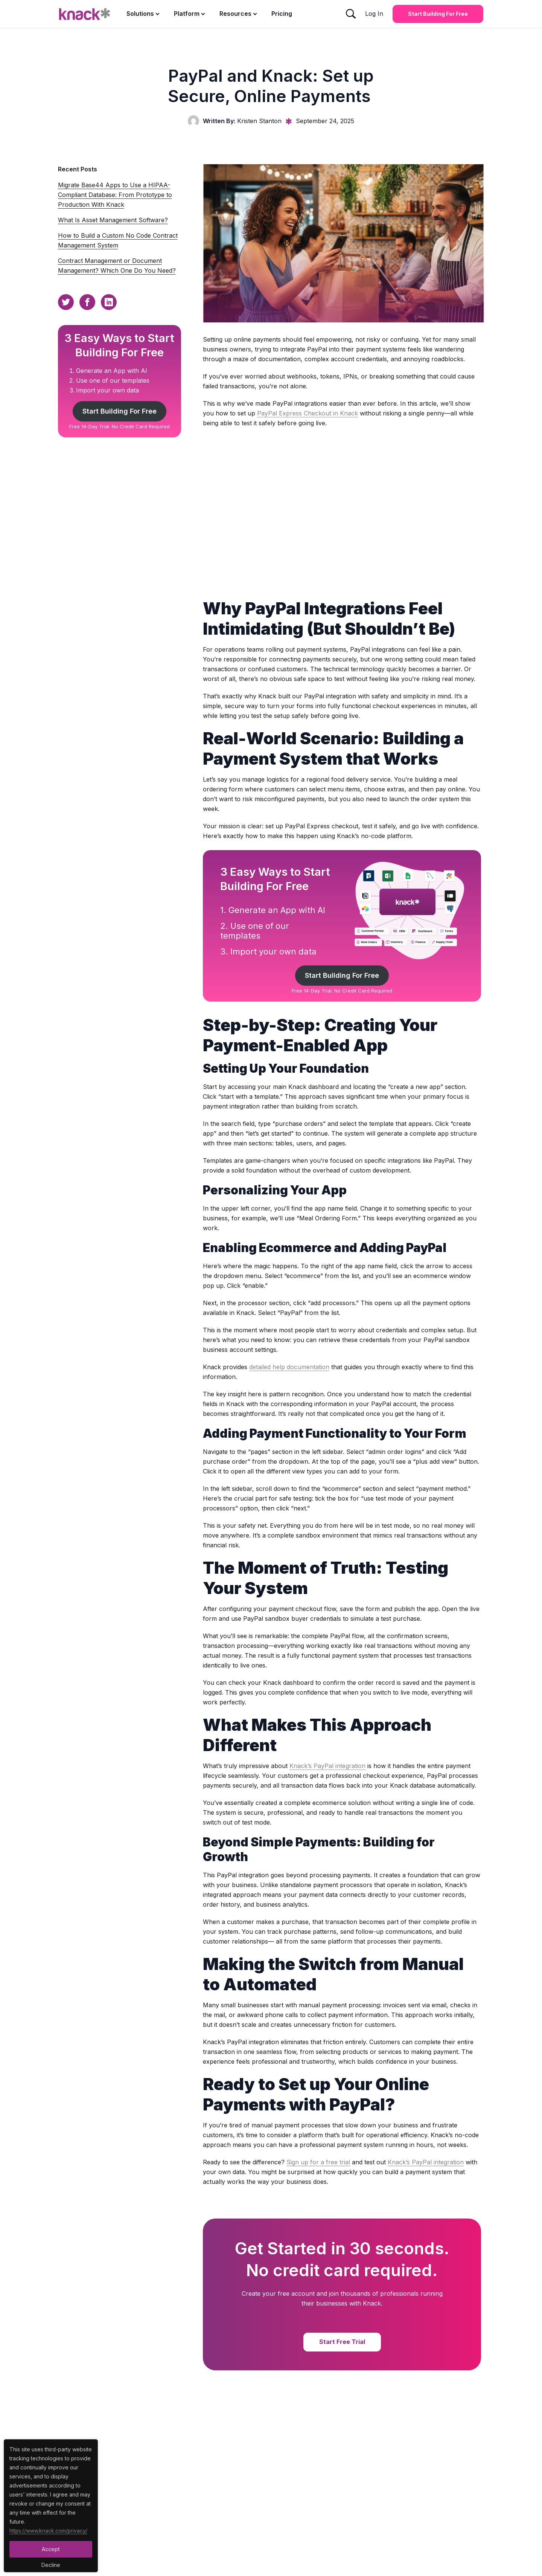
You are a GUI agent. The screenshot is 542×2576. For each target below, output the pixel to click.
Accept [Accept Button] (51, 2549)
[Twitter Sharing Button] (66, 302)
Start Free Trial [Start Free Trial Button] (342, 2341)
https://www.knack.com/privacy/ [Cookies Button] (48, 2530)
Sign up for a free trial (318, 2162)
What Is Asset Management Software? (113, 220)
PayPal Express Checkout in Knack (307, 413)
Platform (186, 13)
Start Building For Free (119, 411)
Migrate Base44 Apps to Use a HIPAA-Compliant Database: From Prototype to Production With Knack (115, 194)
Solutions (140, 13)
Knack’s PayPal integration (327, 1766)
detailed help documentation (289, 1367)
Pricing (281, 13)
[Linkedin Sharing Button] (109, 302)
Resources (235, 13)
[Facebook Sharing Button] (87, 302)
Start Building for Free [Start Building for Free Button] (438, 14)
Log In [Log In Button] (374, 13)
